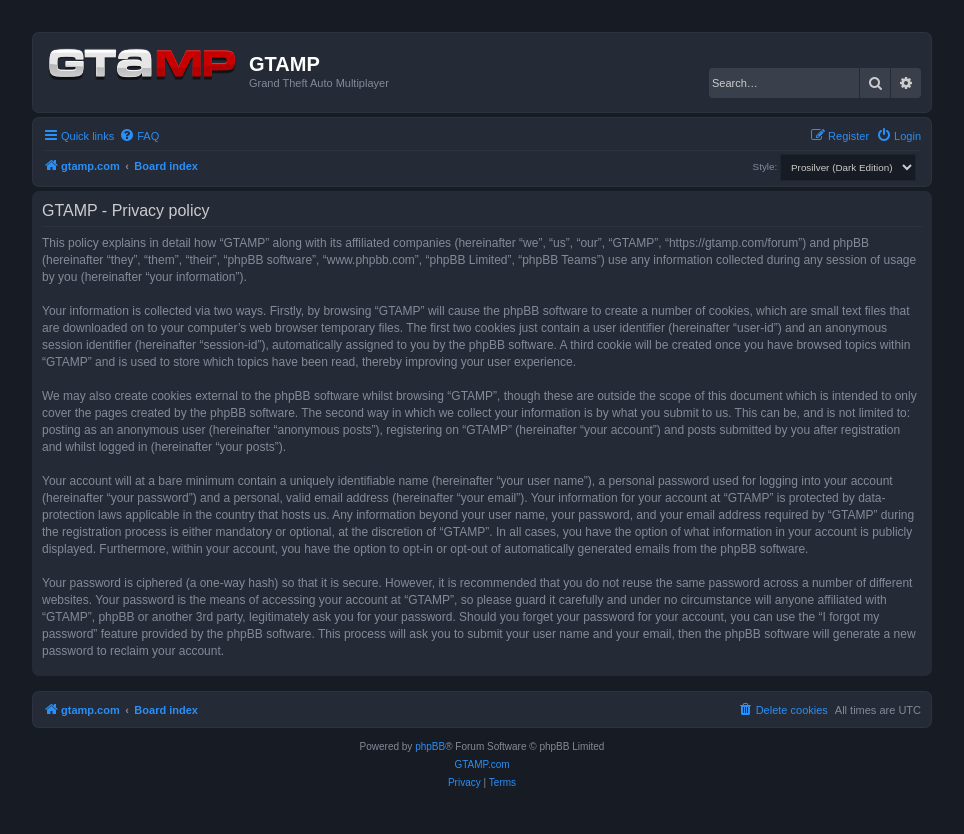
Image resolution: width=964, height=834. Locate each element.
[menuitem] (139, 136)
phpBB (430, 746)
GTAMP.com (481, 764)
